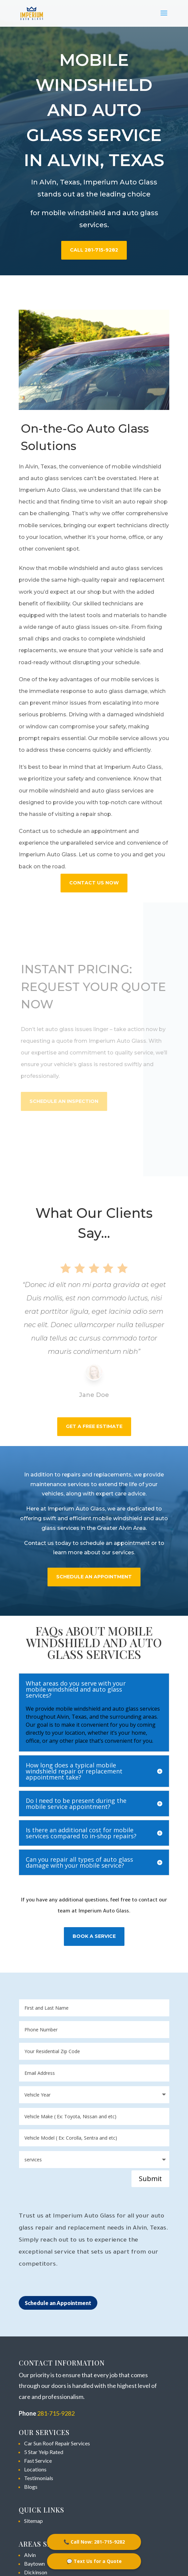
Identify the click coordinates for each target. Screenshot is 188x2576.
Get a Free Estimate (94, 1426)
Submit (150, 2178)
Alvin (30, 2555)
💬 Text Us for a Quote (94, 2561)
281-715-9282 (56, 2413)
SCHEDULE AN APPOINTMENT (94, 1577)
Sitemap (33, 2521)
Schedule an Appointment (58, 2303)
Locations (35, 2469)
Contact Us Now (94, 883)
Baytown (34, 2563)
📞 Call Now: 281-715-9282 (94, 2542)
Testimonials (38, 2478)
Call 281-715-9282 (94, 250)
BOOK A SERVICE (94, 1936)
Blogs (30, 2486)
